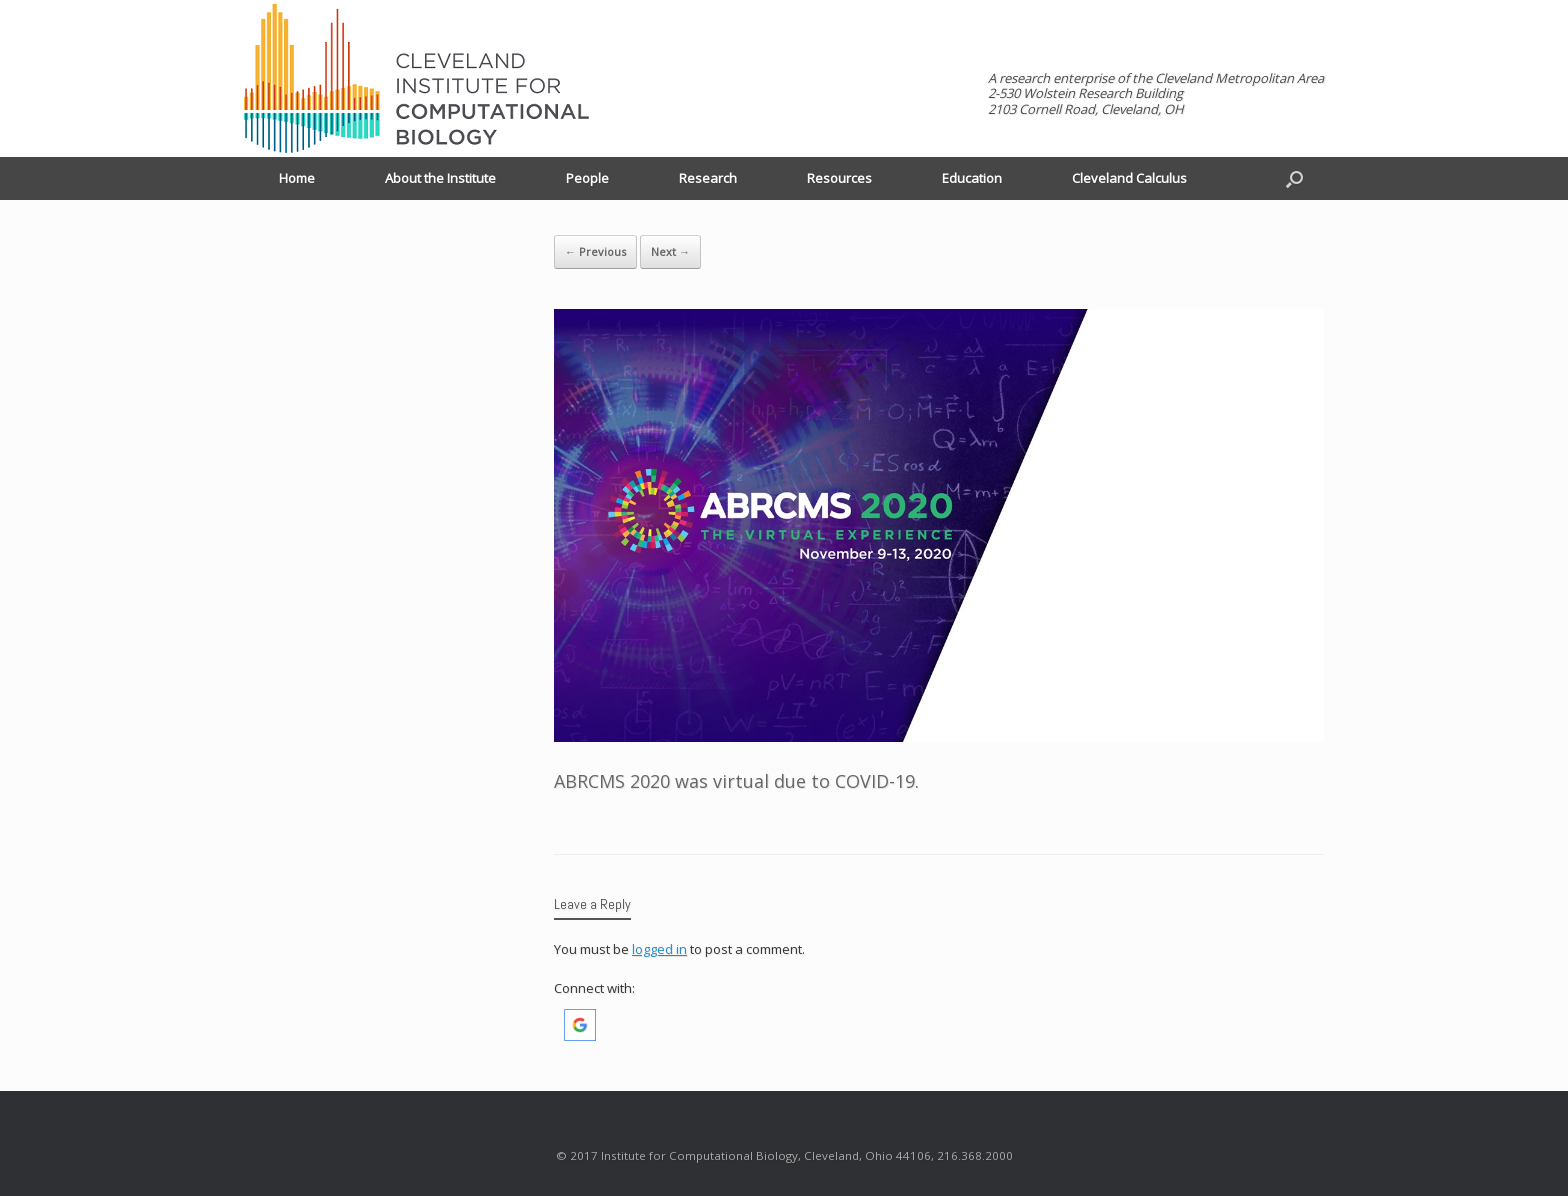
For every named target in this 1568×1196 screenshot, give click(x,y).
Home (297, 178)
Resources (839, 178)
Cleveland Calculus (1129, 178)
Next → (670, 251)
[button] (580, 1036)
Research (708, 178)
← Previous (595, 251)
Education (972, 178)
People (587, 178)
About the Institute (440, 178)
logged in (659, 949)
